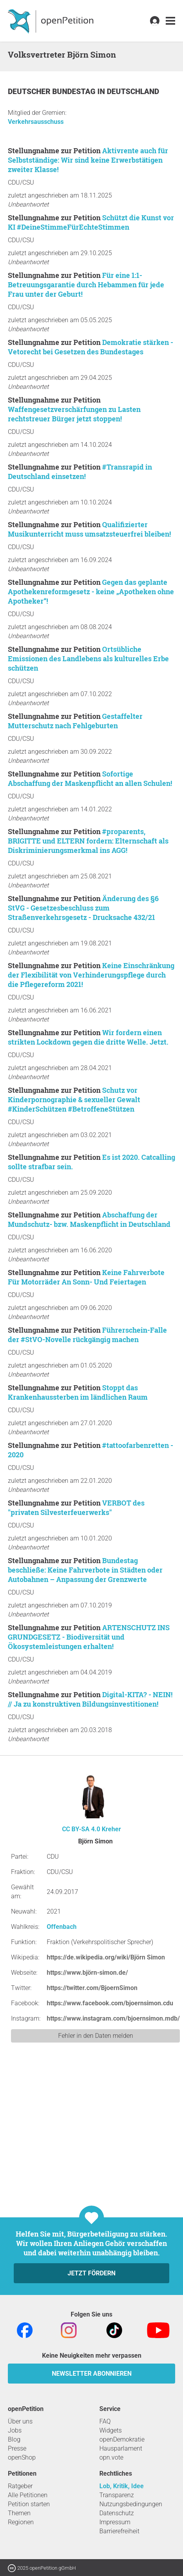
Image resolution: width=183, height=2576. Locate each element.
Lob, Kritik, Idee (121, 2486)
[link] (170, 21)
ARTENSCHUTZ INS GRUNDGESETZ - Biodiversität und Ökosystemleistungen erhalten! (89, 1637)
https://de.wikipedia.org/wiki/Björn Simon (106, 1957)
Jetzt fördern (91, 2273)
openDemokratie (122, 2439)
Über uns (20, 2421)
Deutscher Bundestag (52, 91)
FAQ (105, 2421)
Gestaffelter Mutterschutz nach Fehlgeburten (75, 720)
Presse (17, 2448)
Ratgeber (20, 2486)
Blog (14, 2439)
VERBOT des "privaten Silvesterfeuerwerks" (76, 1507)
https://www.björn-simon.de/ (87, 1972)
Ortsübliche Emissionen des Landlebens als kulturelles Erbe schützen (88, 658)
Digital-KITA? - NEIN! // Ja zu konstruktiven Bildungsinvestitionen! (90, 1699)
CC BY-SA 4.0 (81, 1829)
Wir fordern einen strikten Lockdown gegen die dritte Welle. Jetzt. (88, 1037)
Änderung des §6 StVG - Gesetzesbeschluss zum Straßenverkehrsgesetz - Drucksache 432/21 (83, 908)
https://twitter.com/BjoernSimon (92, 1988)
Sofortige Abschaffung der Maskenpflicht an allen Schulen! (90, 778)
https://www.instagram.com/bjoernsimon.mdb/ (113, 2018)
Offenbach (62, 1926)
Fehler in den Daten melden (95, 2035)
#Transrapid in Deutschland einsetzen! (80, 471)
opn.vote (111, 2457)
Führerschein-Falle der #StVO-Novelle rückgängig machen (87, 1334)
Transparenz (116, 2495)
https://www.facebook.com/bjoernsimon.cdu (110, 2003)
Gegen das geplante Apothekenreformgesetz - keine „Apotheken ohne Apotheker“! (91, 591)
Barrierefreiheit (119, 2531)
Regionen (21, 2522)
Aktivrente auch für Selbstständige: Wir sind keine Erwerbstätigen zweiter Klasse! (88, 160)
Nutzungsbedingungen (130, 2504)
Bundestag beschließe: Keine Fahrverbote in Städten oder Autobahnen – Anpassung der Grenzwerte (85, 1570)
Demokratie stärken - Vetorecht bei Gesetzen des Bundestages (90, 346)
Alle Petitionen (28, 2495)
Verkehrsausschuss (36, 121)
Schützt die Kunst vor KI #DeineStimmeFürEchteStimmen (91, 222)
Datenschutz (116, 2513)
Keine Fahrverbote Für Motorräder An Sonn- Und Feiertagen (86, 1277)
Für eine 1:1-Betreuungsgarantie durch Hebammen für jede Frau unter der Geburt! (86, 284)
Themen (19, 2513)
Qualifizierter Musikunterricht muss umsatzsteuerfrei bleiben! (89, 529)
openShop (22, 2457)
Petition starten (29, 2504)
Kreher (111, 1829)
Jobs (15, 2430)
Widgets (110, 2430)
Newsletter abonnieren (92, 2373)
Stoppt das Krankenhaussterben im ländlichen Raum (78, 1392)
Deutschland (133, 91)
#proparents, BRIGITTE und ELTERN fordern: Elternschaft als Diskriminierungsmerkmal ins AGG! (88, 841)
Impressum (114, 2522)
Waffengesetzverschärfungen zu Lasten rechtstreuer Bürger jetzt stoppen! (74, 414)
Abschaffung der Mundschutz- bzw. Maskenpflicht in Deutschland (89, 1219)
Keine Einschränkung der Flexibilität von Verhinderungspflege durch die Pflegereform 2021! (91, 975)
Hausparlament (120, 2448)
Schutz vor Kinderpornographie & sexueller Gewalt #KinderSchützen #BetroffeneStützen (74, 1099)
